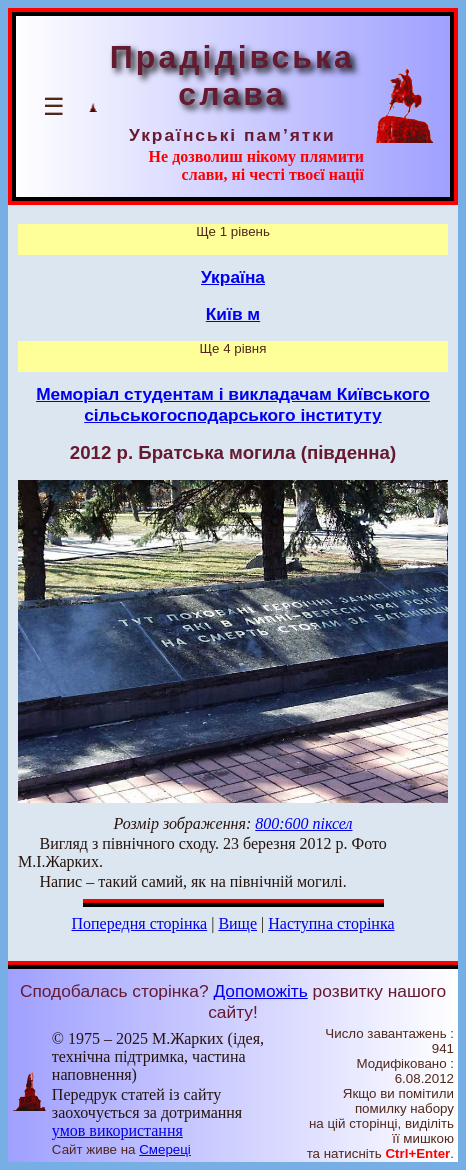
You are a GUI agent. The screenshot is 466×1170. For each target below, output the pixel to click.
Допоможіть (260, 991)
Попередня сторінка (139, 923)
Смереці (165, 1149)
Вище (237, 923)
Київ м (233, 314)
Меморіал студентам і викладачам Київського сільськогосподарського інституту (233, 404)
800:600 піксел (303, 823)
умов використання (117, 1130)
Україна (233, 277)
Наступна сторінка (331, 923)
